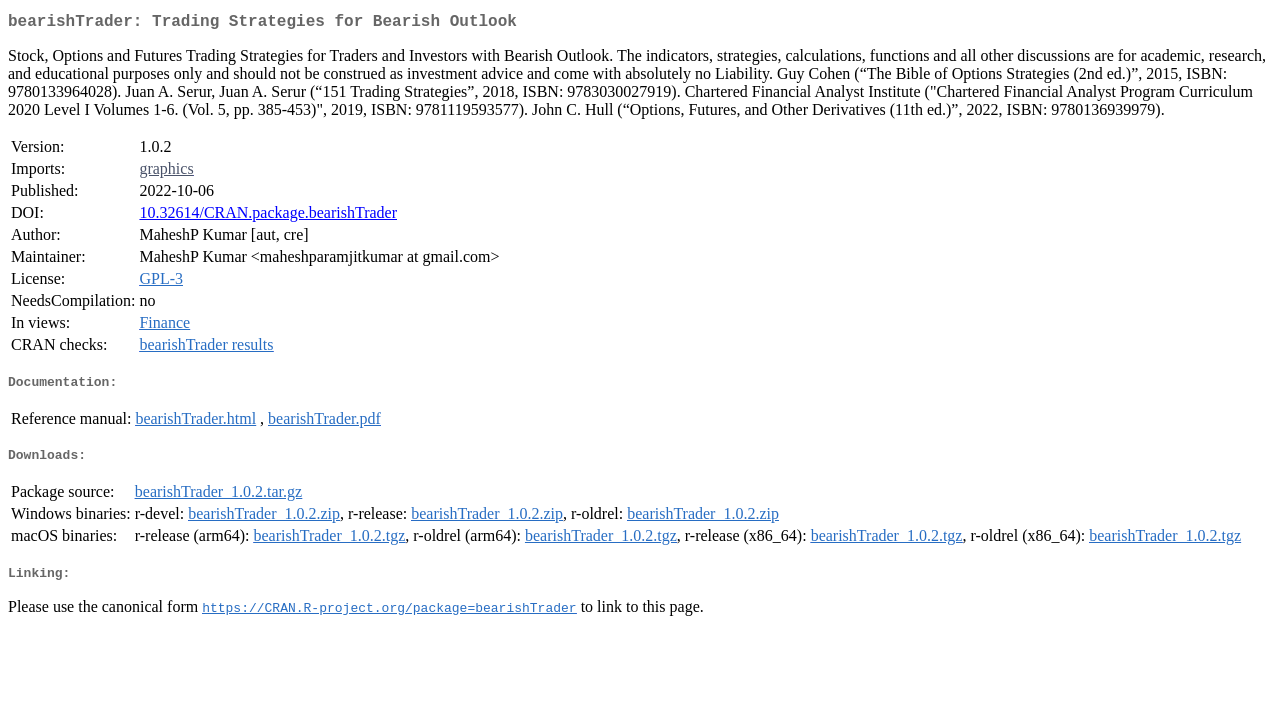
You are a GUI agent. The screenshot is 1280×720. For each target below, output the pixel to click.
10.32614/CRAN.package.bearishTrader (268, 216)
